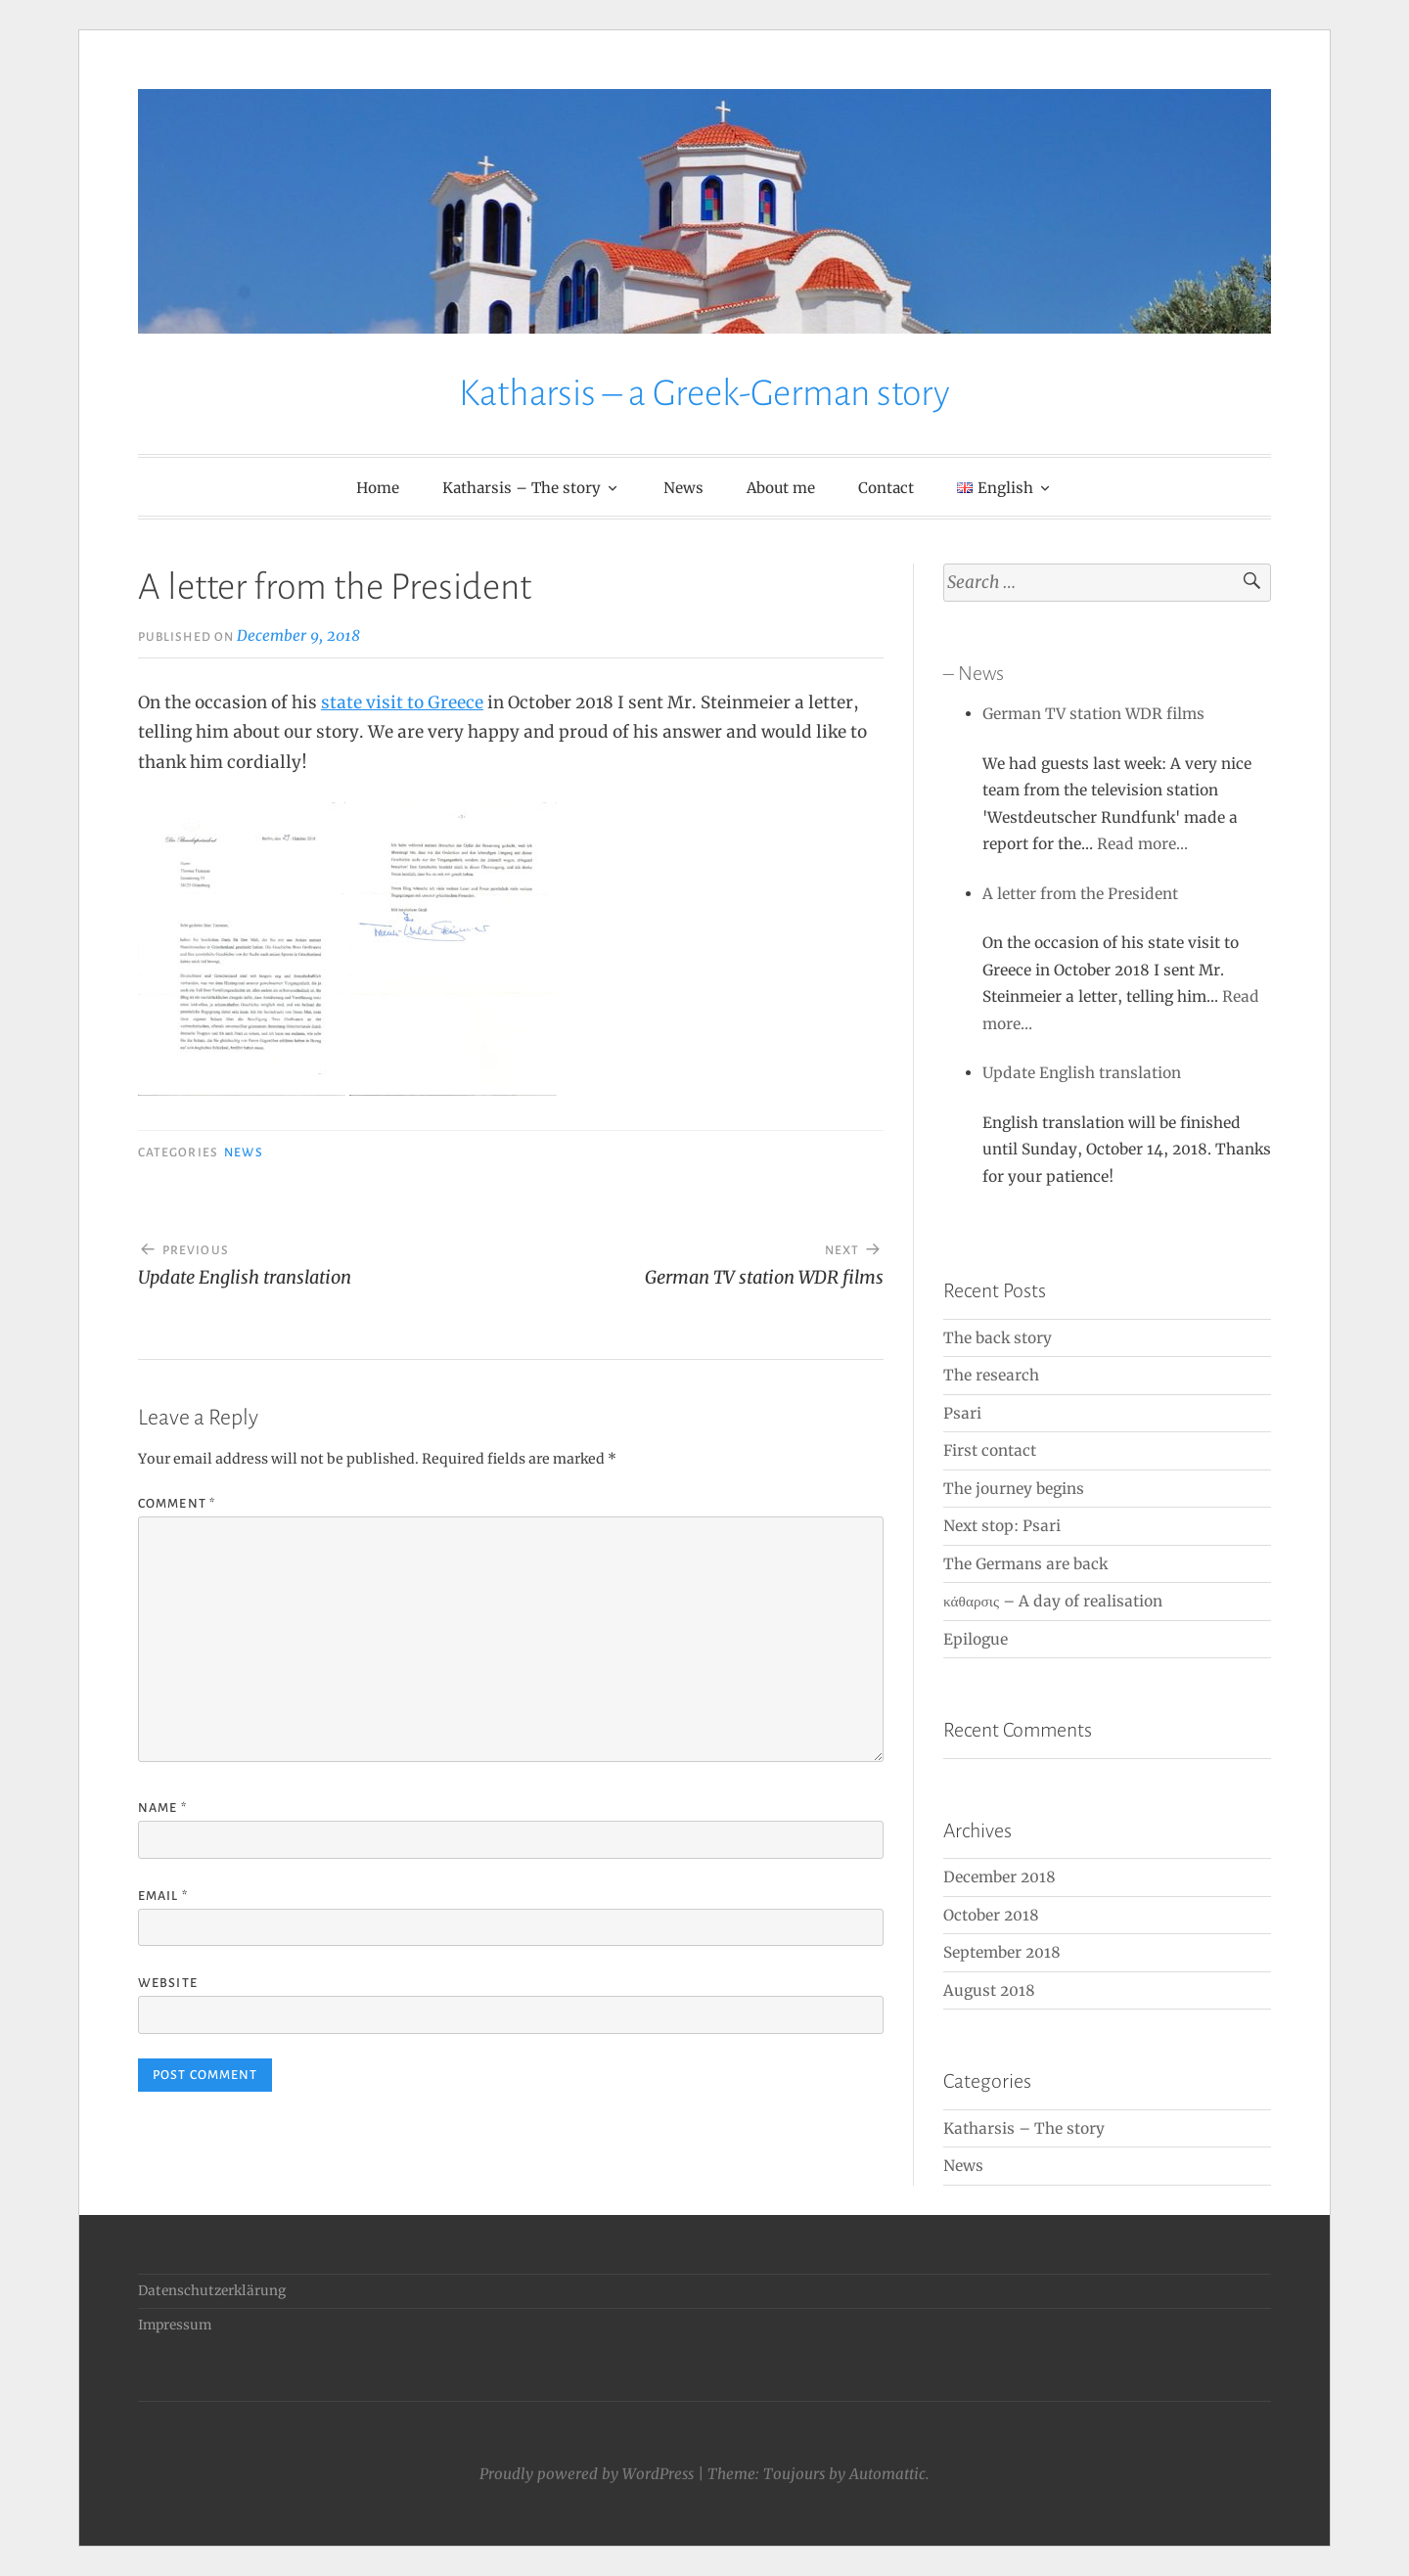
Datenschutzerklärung (212, 2290)
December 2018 (999, 1877)
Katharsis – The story (521, 487)
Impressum (174, 2325)
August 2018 (989, 1990)
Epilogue (975, 1639)
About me (781, 487)
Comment (176, 1504)
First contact (989, 1450)
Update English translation (1081, 1072)
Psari (962, 1413)
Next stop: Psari (1002, 1525)
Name (162, 1808)
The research (991, 1375)
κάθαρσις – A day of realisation (1052, 1601)
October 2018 (991, 1915)
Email (163, 1896)
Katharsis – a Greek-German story (704, 393)
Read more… (1142, 844)
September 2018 (1002, 1952)
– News (973, 673)
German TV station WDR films (1093, 713)
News (683, 487)
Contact (886, 487)
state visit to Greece (402, 702)
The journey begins (1013, 1488)
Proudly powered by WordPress (586, 2473)
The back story (997, 1338)
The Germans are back (1025, 1564)
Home (377, 487)
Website (168, 1983)
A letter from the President (1080, 893)
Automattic (887, 2473)
